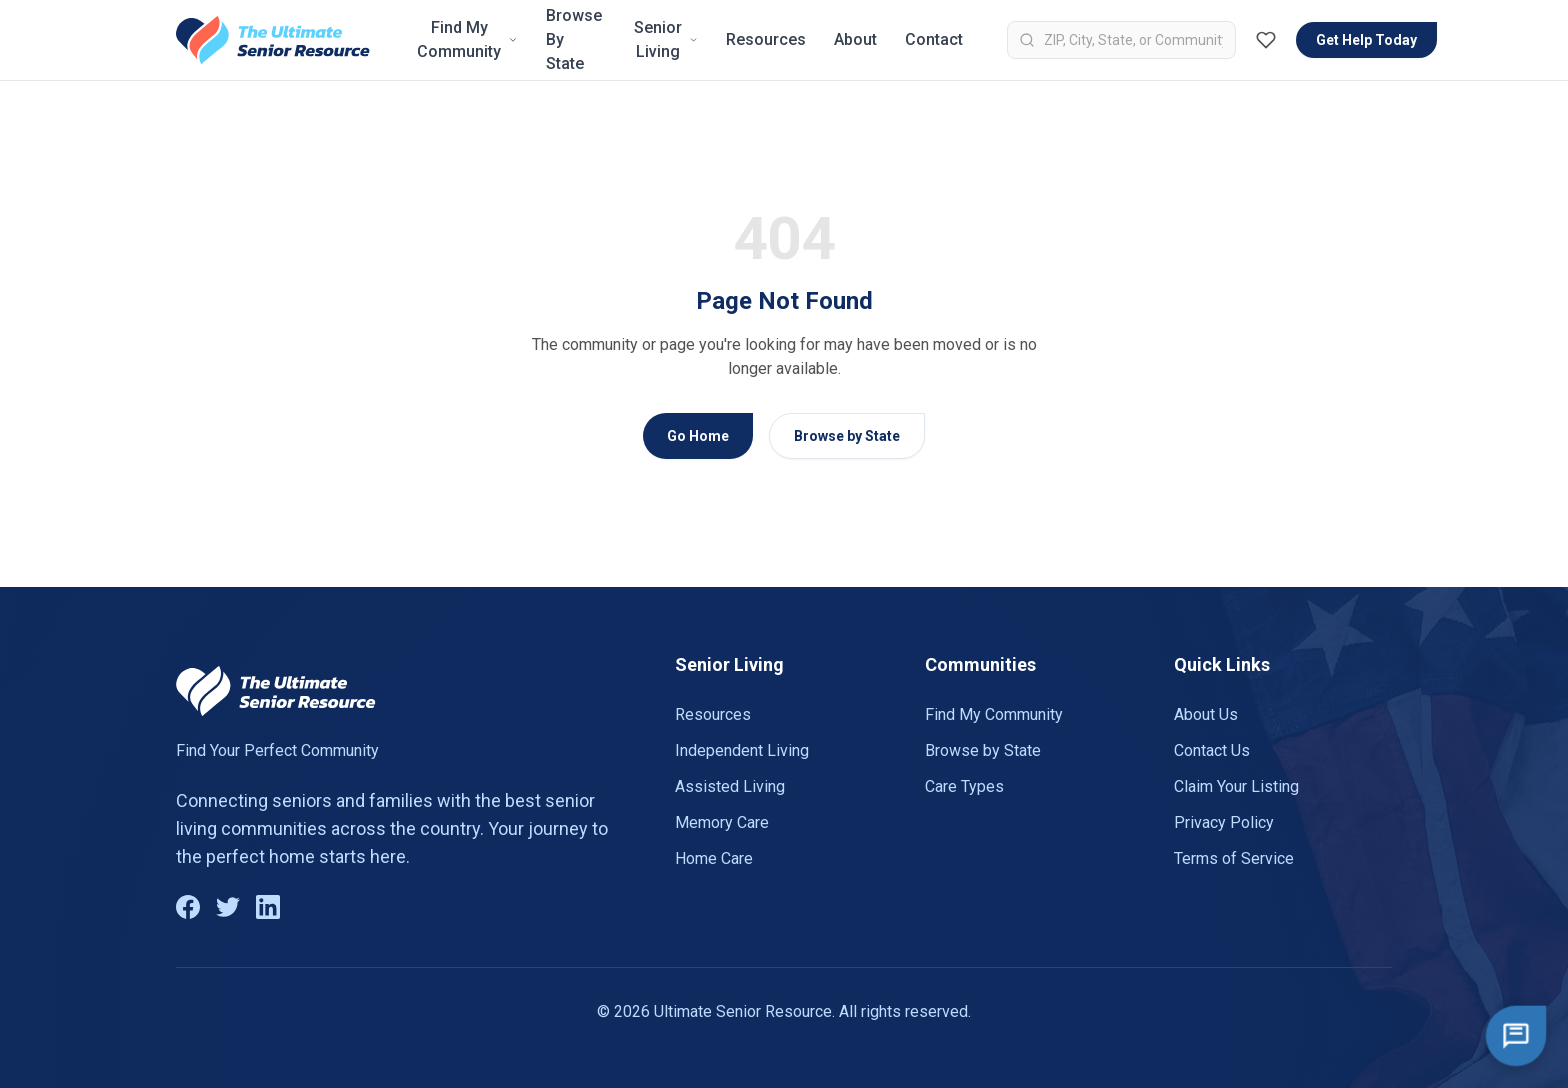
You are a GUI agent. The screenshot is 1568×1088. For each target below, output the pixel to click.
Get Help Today (1366, 40)
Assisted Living (730, 786)
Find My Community (467, 39)
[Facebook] (188, 907)
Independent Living (742, 750)
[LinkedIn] (268, 907)
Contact (934, 39)
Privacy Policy (1224, 822)
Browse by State (847, 436)
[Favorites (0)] (1266, 40)
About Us (1206, 714)
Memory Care (722, 822)
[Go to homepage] (273, 40)
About (855, 39)
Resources (766, 39)
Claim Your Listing (1236, 786)
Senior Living (666, 39)
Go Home (698, 436)
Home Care (714, 858)
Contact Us (1212, 750)
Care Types (964, 786)
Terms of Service (1234, 858)
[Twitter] (228, 907)
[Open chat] (1516, 1036)
